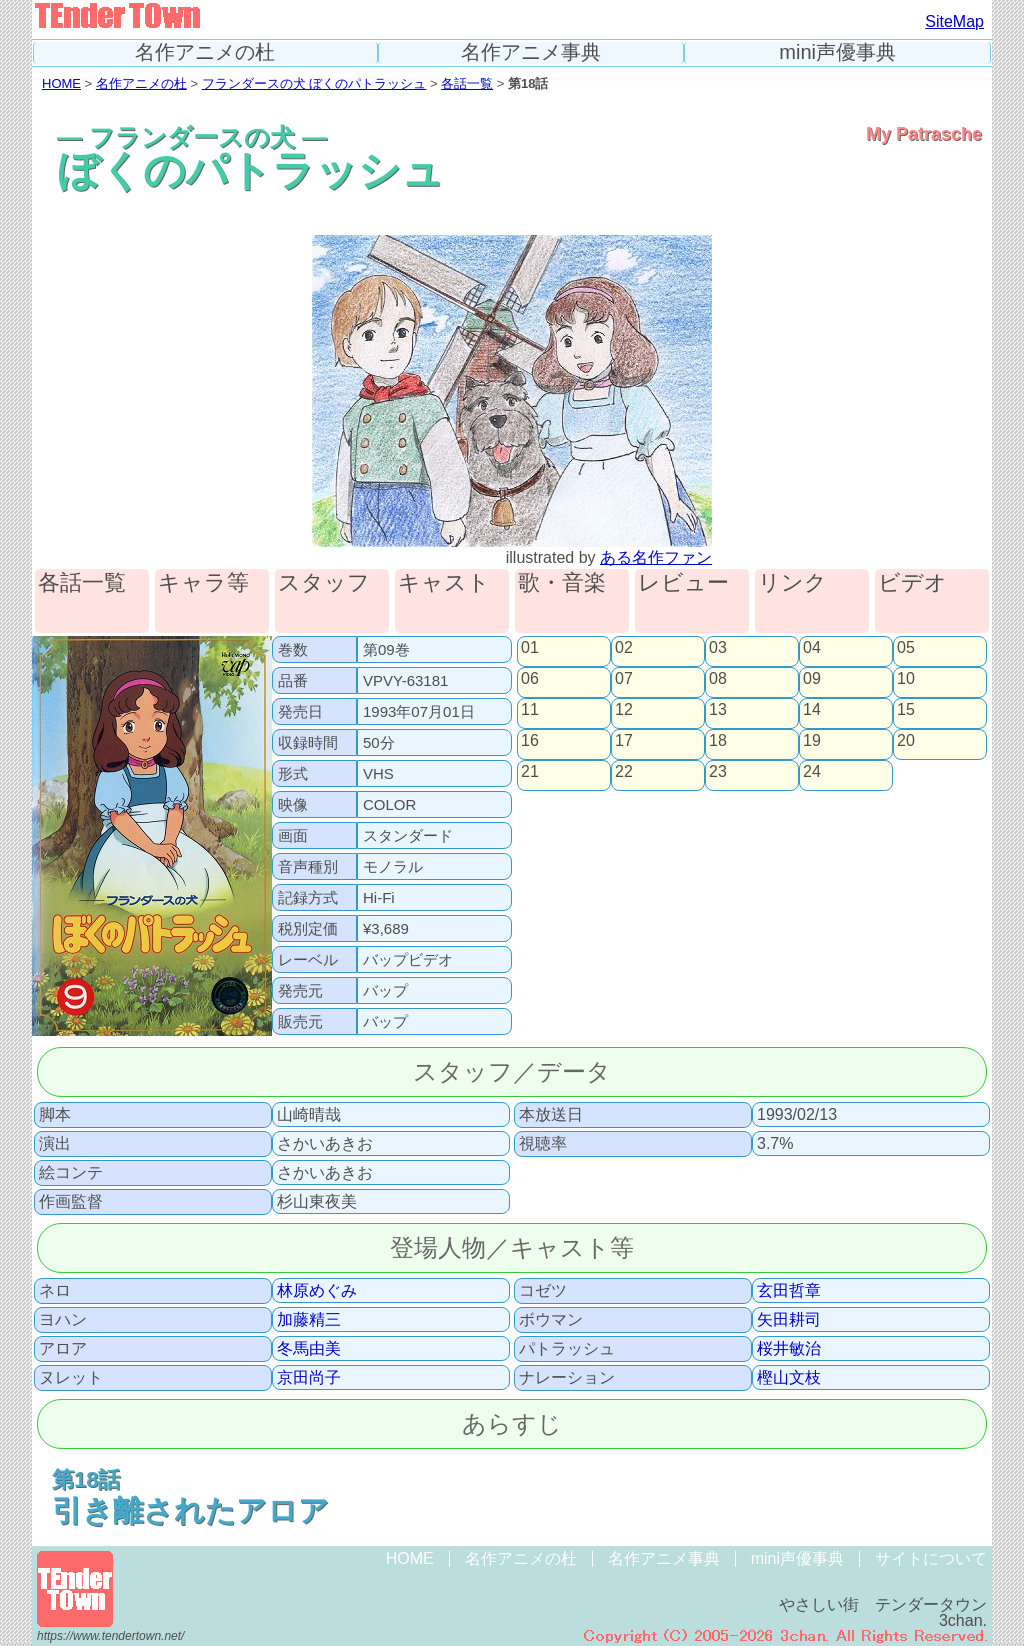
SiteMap (954, 21)
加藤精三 (309, 1320)
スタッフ (324, 583)
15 (906, 710)
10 (906, 679)
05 (906, 648)
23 (718, 772)
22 (624, 772)
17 (624, 741)
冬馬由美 (309, 1349)
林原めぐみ (317, 1291)
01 (530, 648)
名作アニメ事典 (531, 52)
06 (530, 679)
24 (812, 772)
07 (624, 679)
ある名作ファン (656, 557)
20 (906, 741)
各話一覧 (467, 83)
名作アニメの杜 (205, 52)
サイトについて (931, 1558)
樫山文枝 (789, 1378)
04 (812, 648)
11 (530, 710)
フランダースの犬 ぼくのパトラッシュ (314, 83)
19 (812, 741)
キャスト (444, 583)
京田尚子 (309, 1378)
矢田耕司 (789, 1320)
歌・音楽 (562, 583)
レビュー (683, 583)
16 (530, 741)
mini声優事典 (837, 52)
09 (812, 679)
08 (718, 679)
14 (812, 710)
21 (530, 772)
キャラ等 (203, 583)
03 (718, 648)
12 (624, 710)
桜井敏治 (789, 1349)
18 (718, 741)
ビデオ (912, 583)
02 (624, 648)
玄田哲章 (789, 1291)
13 (718, 710)
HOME (61, 83)
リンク (792, 583)
